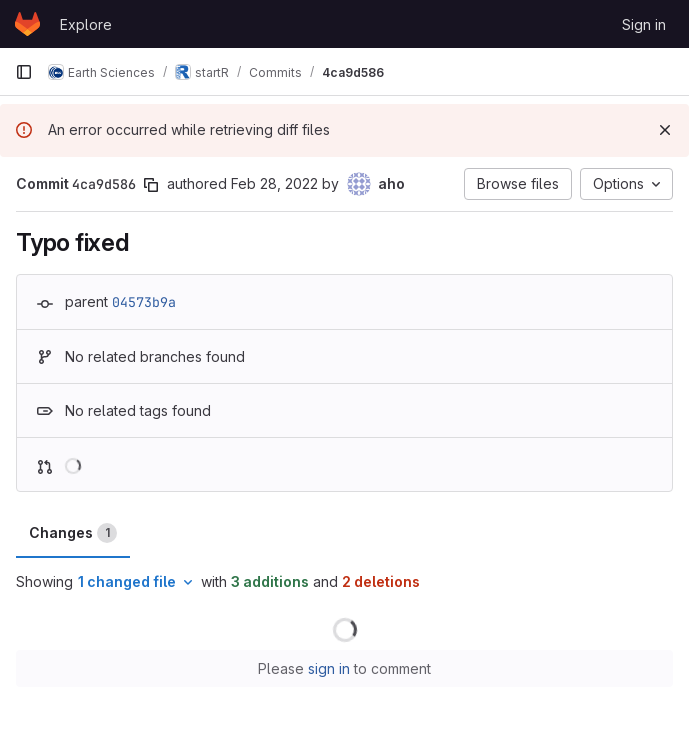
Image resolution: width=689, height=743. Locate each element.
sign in (329, 668)
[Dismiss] (665, 130)
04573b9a (144, 302)
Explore (86, 24)
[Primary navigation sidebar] (24, 72)
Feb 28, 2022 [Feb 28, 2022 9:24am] (274, 183)
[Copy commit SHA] (151, 185)
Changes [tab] (73, 533)
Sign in (644, 24)
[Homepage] (27, 24)
